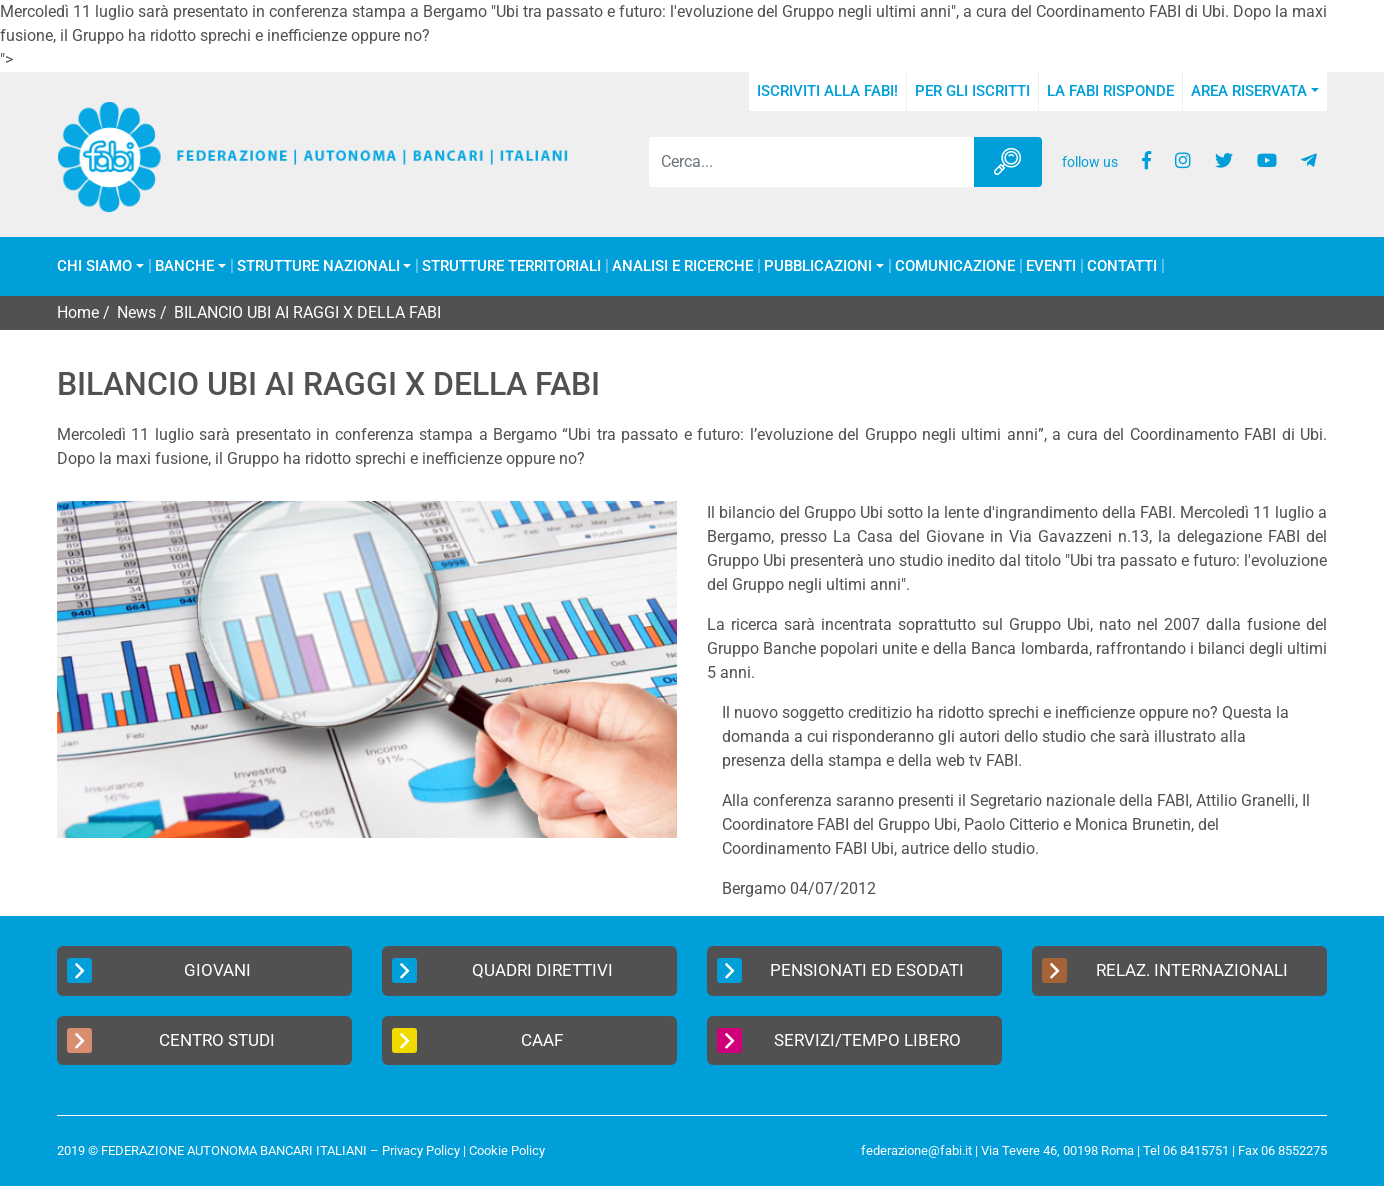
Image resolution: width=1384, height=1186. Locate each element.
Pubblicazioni (818, 266)
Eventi (1051, 266)
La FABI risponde (1110, 91)
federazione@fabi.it (916, 1150)
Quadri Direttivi (502, 970)
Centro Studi (171, 1040)
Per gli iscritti (972, 91)
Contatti (1122, 266)
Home (78, 312)
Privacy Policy (421, 1150)
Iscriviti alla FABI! (827, 91)
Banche (184, 266)
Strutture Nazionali (318, 266)
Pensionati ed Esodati (840, 970)
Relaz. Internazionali (1165, 970)
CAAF (477, 1040)
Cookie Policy (507, 1150)
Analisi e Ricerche (682, 266)
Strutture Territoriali (511, 266)
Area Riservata (1249, 91)
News (136, 312)
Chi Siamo (94, 266)
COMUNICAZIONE (955, 266)
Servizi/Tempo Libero (839, 1040)
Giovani (159, 970)
